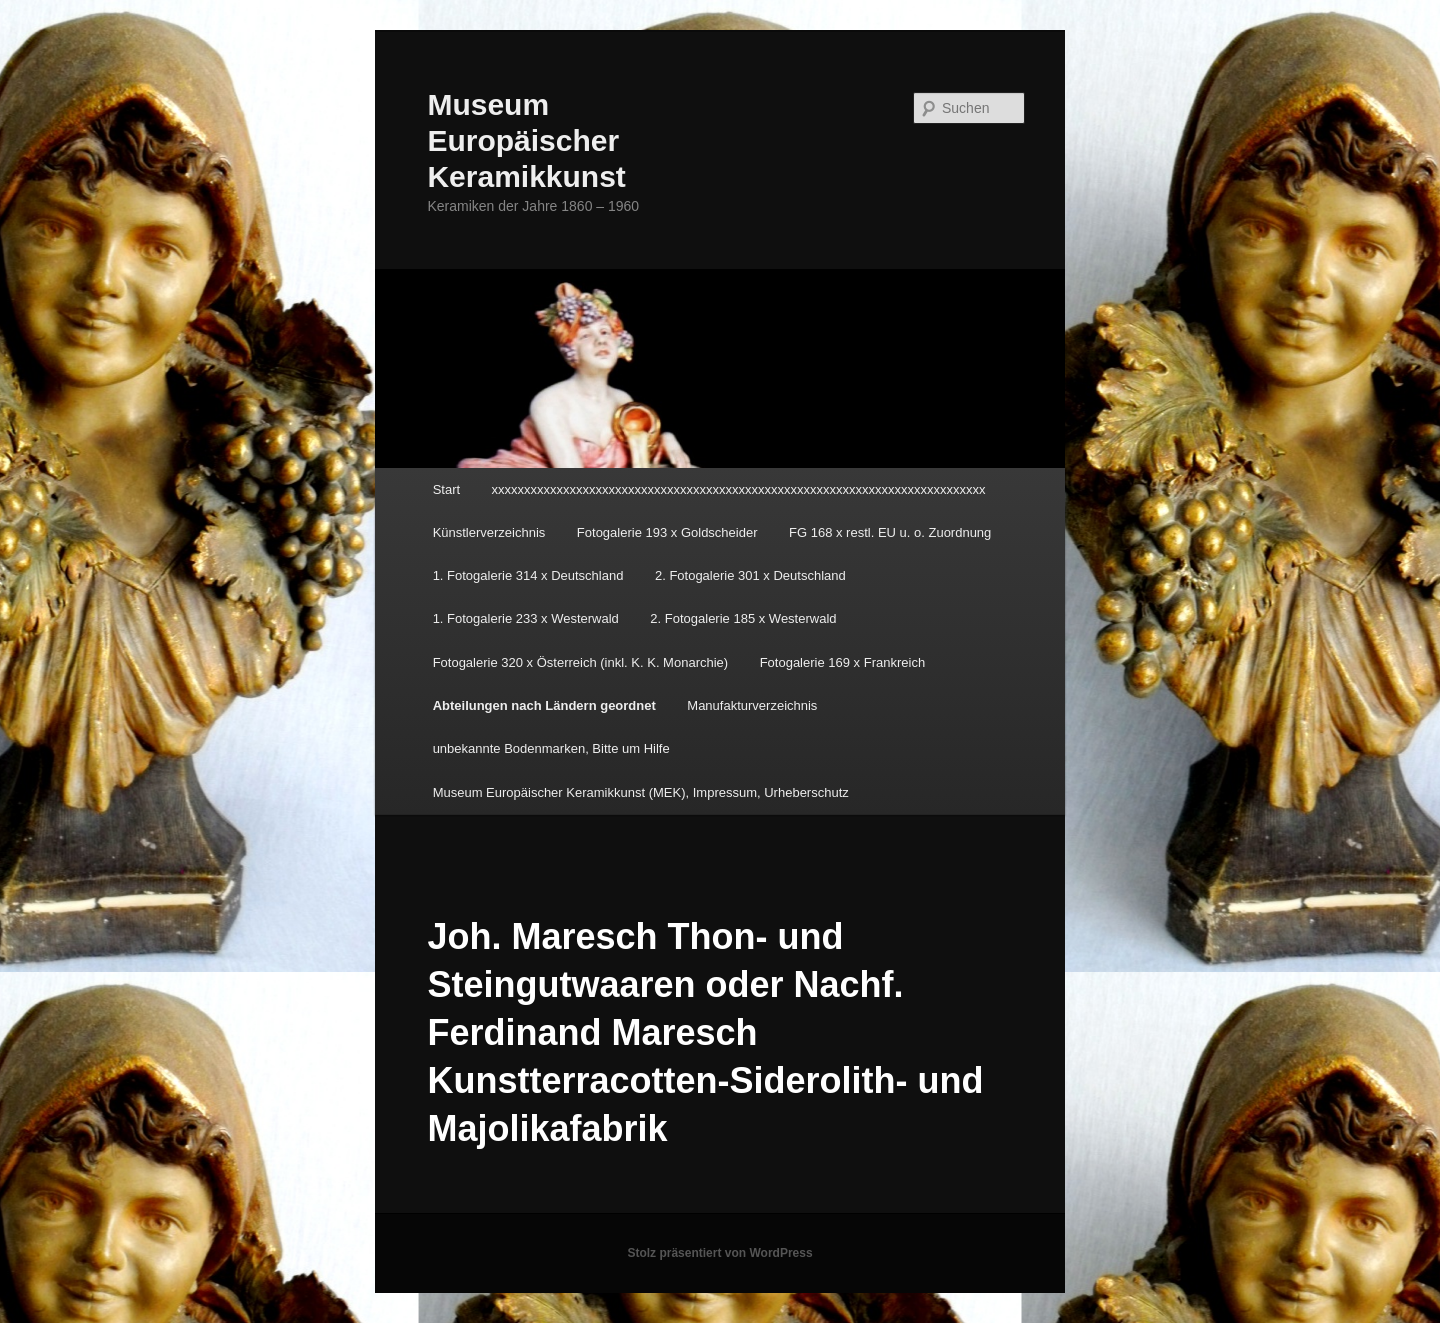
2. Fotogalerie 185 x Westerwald (743, 618)
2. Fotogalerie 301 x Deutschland (750, 575)
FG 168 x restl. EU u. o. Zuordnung (890, 532)
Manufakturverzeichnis (752, 705)
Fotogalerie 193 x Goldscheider (667, 532)
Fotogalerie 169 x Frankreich (842, 662)
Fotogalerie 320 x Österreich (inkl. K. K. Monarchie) (581, 662)
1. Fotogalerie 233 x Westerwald (526, 618)
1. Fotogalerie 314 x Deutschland (528, 575)
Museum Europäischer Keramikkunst (526, 140)
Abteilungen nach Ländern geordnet (544, 705)
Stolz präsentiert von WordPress (719, 1253)
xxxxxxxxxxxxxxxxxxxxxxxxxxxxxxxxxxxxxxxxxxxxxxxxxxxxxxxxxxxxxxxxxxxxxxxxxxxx (739, 489)
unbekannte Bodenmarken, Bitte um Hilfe (551, 748)
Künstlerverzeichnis (489, 532)
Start (446, 489)
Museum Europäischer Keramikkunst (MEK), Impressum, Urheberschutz (641, 792)
